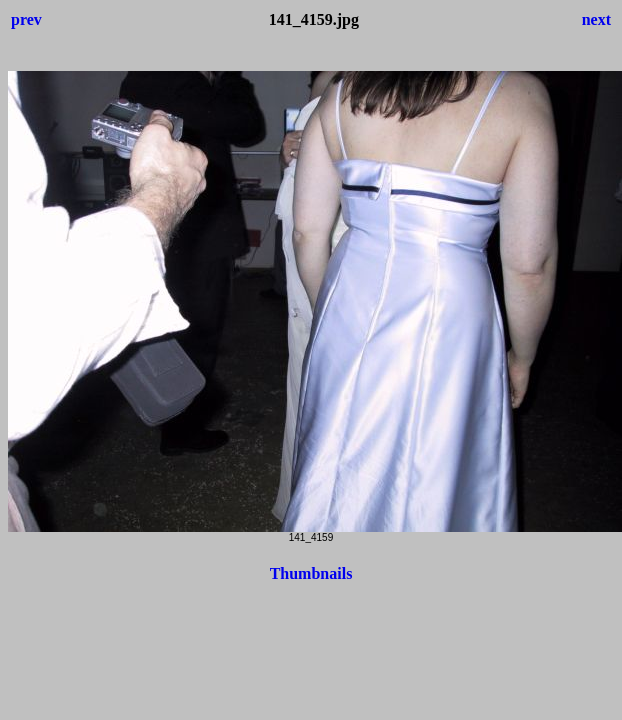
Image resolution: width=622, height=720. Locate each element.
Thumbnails (311, 573)
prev (26, 19)
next (596, 19)
